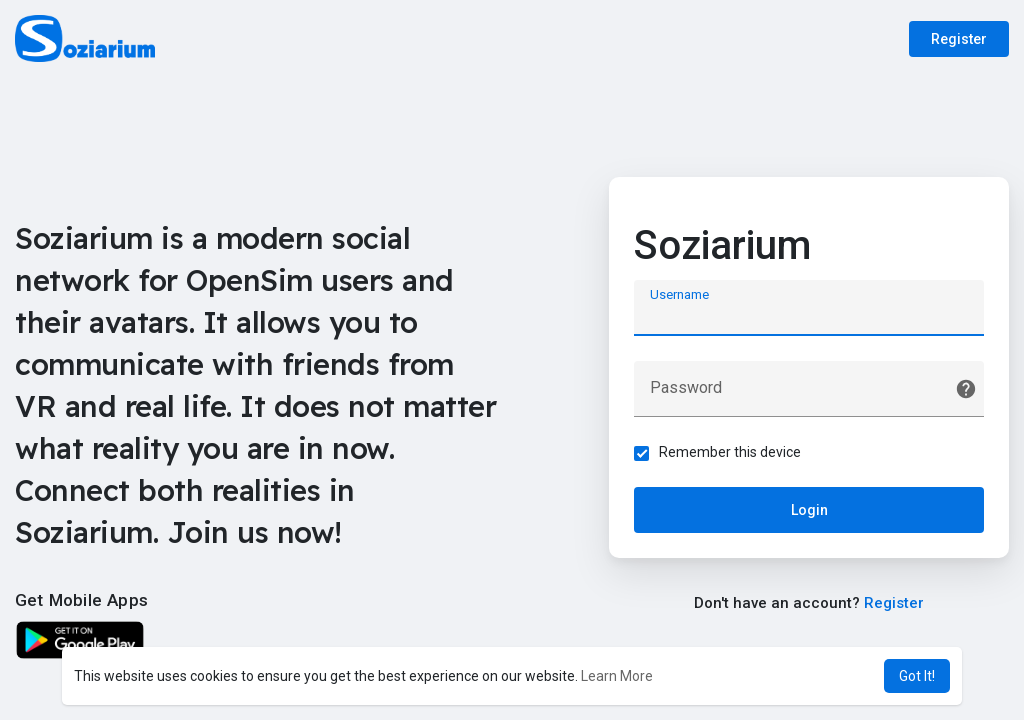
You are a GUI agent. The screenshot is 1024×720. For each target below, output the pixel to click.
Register (959, 39)
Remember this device (730, 452)
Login (809, 510)
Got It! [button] (917, 676)
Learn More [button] (617, 676)
